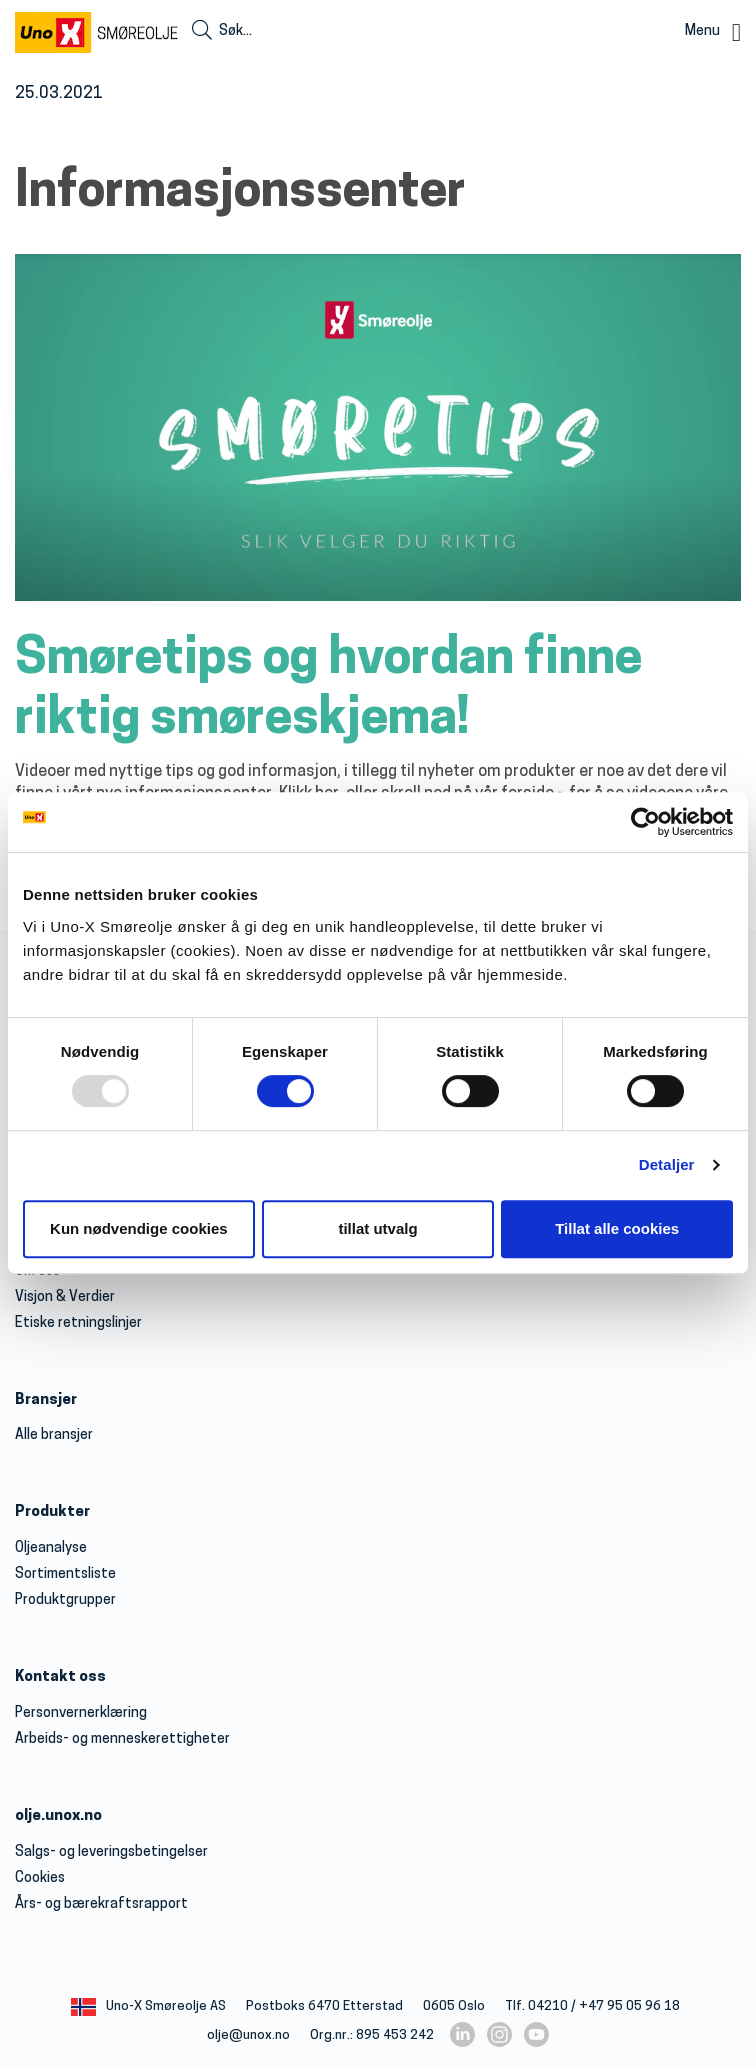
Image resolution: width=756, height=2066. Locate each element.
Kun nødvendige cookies (139, 1228)
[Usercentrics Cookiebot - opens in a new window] (645, 822)
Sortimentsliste (65, 1574)
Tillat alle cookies (617, 1228)
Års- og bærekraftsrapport (101, 1904)
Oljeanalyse (51, 1548)
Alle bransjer (54, 1435)
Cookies (40, 1878)
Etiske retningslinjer (78, 1323)
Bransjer (46, 1400)
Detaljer (667, 1164)
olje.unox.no (58, 1816)
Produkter (52, 1512)
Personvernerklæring (81, 1713)
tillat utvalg (377, 1228)
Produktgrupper (65, 1600)
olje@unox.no (248, 2035)
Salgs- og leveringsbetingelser (111, 1852)
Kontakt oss (60, 1677)
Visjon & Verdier (65, 1297)
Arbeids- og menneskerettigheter (122, 1739)
